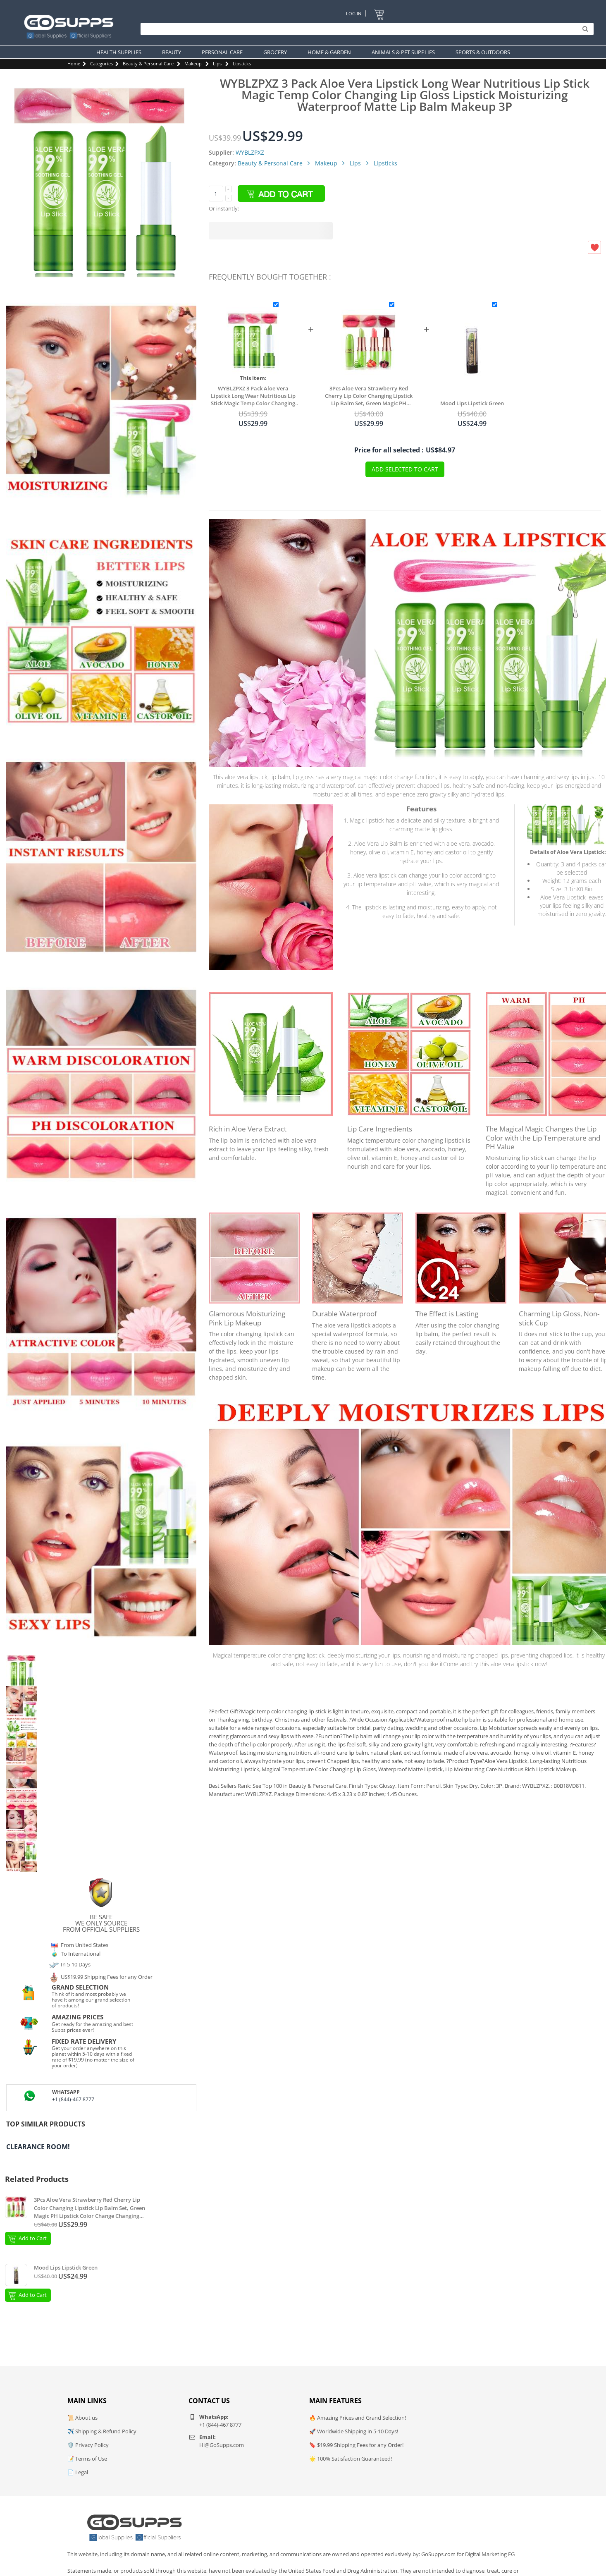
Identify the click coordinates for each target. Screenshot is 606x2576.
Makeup (193, 63)
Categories (101, 63)
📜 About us (82, 2417)
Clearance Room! (38, 2146)
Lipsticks (242, 63)
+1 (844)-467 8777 (73, 2099)
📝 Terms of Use (87, 2458)
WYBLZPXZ (250, 152)
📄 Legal (77, 2472)
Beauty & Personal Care (148, 63)
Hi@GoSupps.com (221, 2445)
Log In (353, 13)
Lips (217, 63)
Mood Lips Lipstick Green (472, 403)
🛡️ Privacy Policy (88, 2445)
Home (73, 63)
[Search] (365, 29)
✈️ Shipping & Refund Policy (101, 2431)
